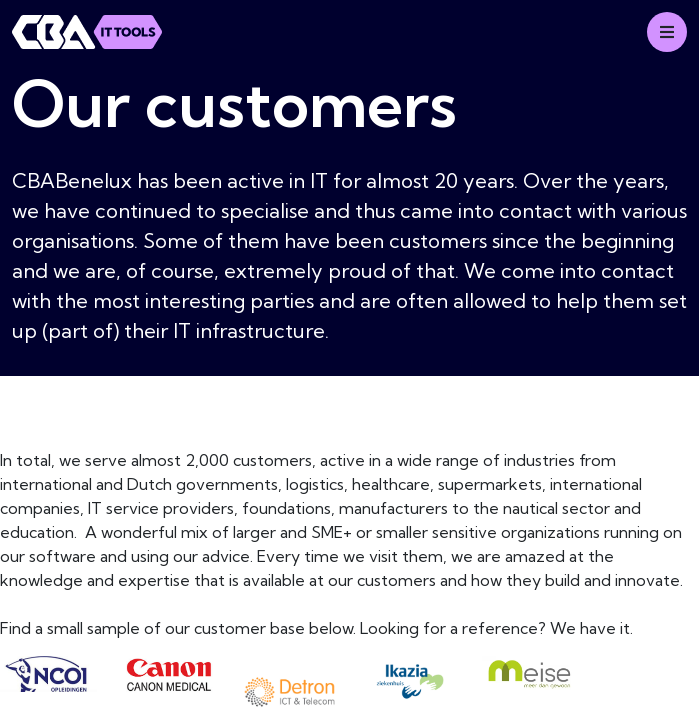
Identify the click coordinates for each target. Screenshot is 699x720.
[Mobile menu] (667, 32)
